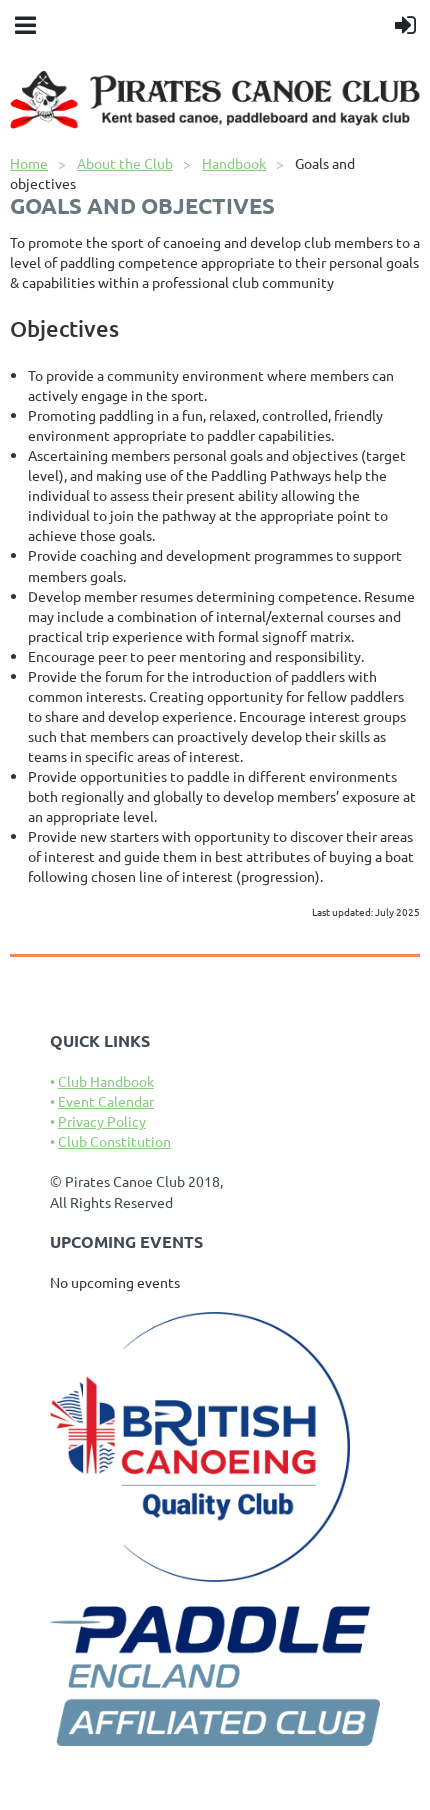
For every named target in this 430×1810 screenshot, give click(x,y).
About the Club (125, 163)
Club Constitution (114, 1141)
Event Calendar (106, 1101)
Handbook (234, 163)
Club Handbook (106, 1081)
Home (29, 163)
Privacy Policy (102, 1121)
